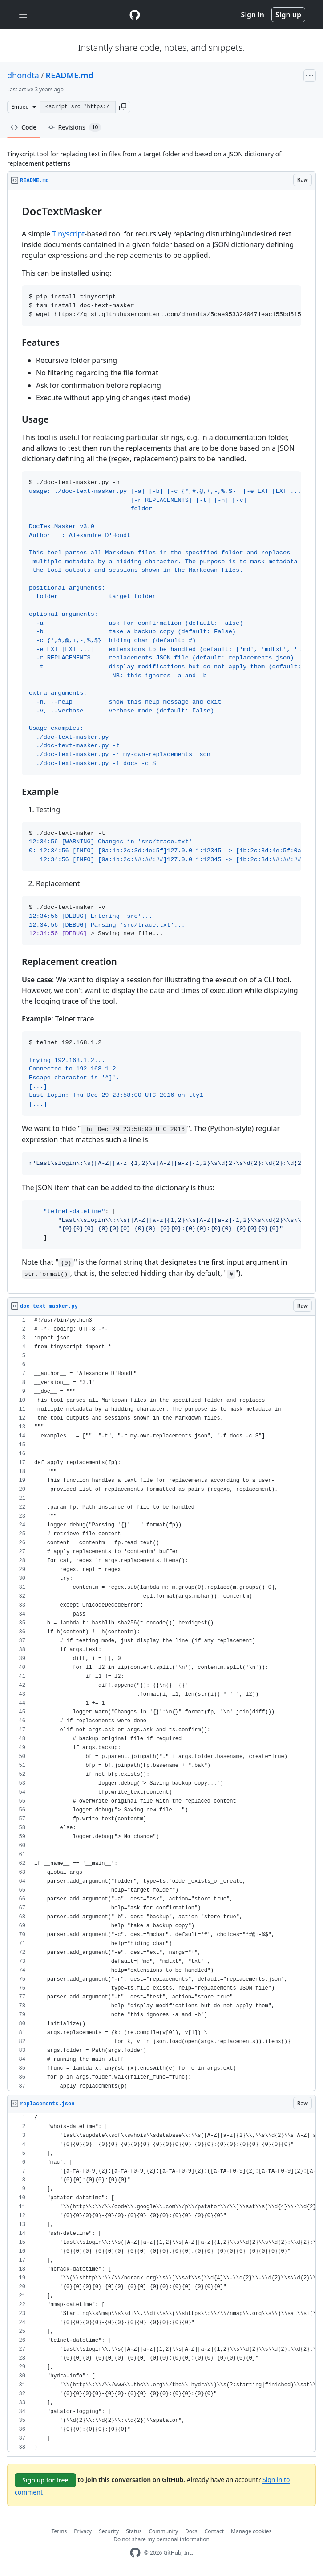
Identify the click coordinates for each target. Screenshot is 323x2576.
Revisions (74, 127)
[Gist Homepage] (134, 14)
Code (24, 127)
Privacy (83, 2531)
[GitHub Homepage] (135, 2552)
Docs (191, 2531)
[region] (161, 742)
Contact (214, 2531)
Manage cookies (251, 2531)
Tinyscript (68, 234)
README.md (69, 75)
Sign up (288, 15)
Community (163, 2531)
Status (133, 2531)
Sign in (252, 15)
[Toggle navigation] (23, 14)
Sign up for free (45, 2480)
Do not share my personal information (161, 2539)
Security (109, 2531)
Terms (59, 2531)
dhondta (23, 75)
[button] (122, 107)
